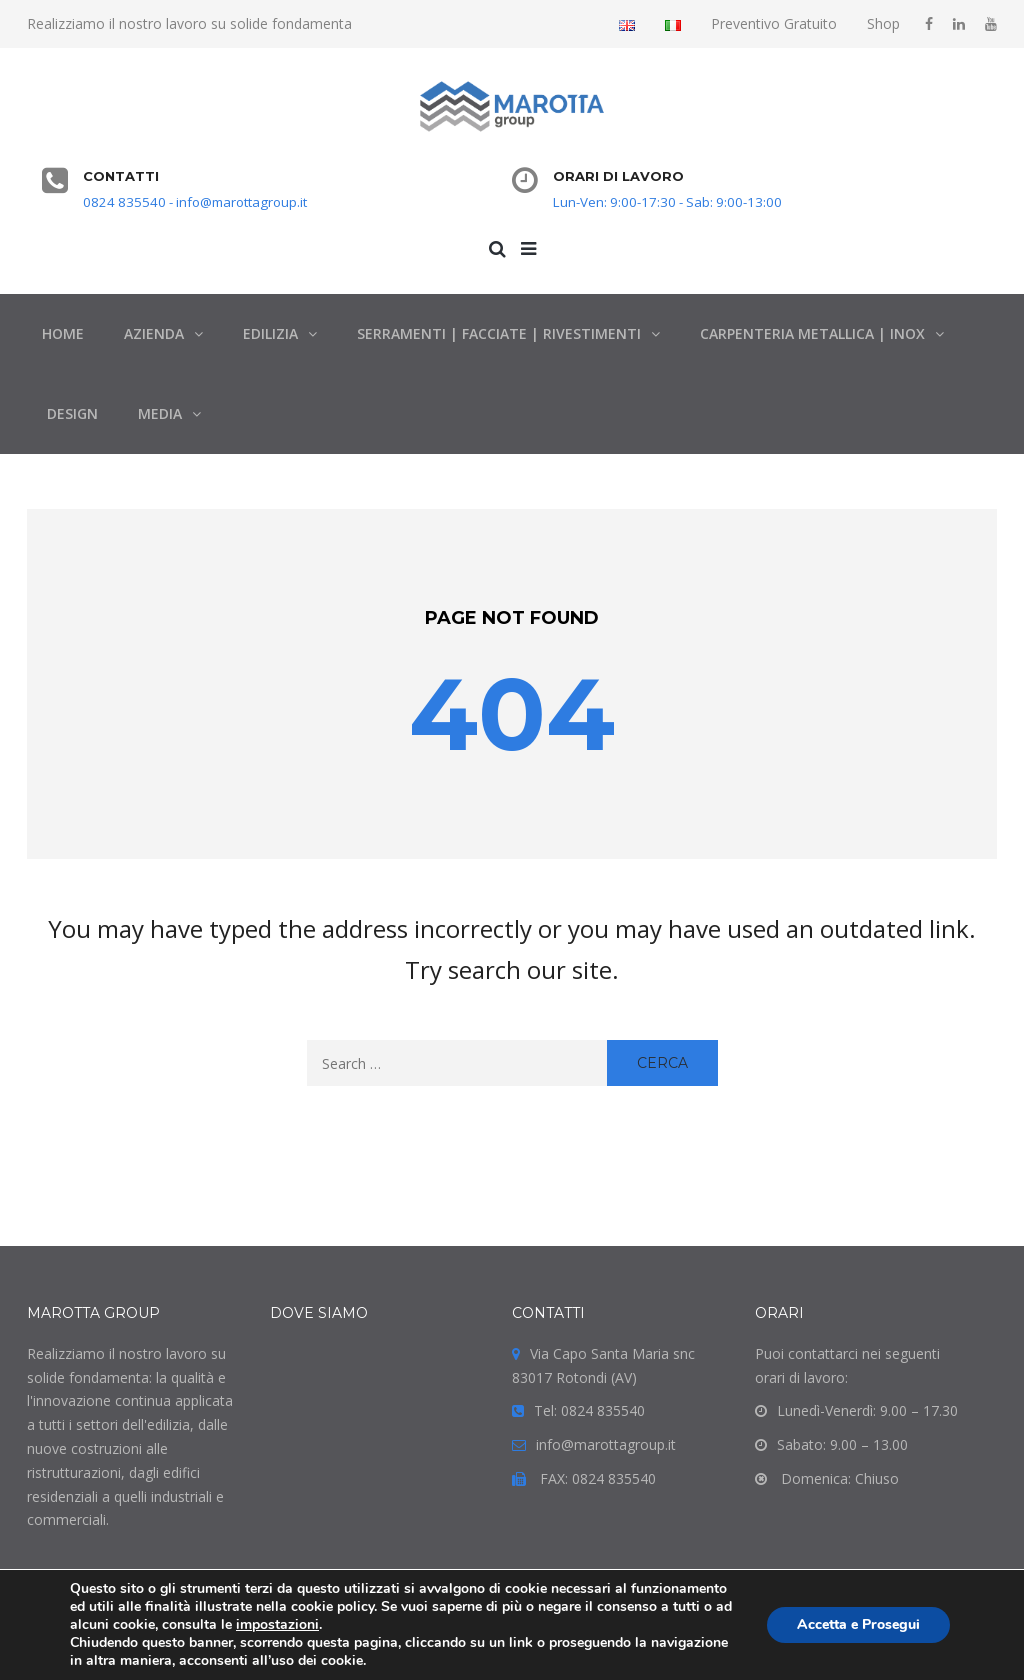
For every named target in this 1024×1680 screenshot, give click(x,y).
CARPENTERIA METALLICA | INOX (812, 333)
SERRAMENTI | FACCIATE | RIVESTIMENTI (499, 333)
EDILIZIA (270, 333)
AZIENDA (154, 333)
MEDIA (160, 413)
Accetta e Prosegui (858, 1624)
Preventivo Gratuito (774, 23)
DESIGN (72, 413)
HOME (63, 333)
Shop (883, 23)
